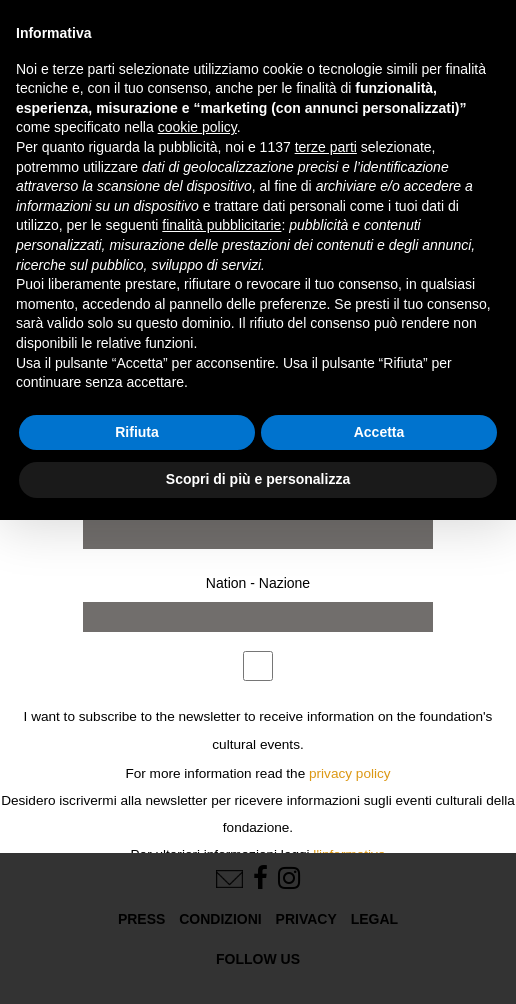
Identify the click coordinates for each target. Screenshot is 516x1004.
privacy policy (350, 773)
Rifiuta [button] (137, 432)
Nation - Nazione (258, 583)
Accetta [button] (379, 432)
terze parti (326, 147)
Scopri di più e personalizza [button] (258, 479)
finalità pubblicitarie (221, 225)
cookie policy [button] (197, 127)
